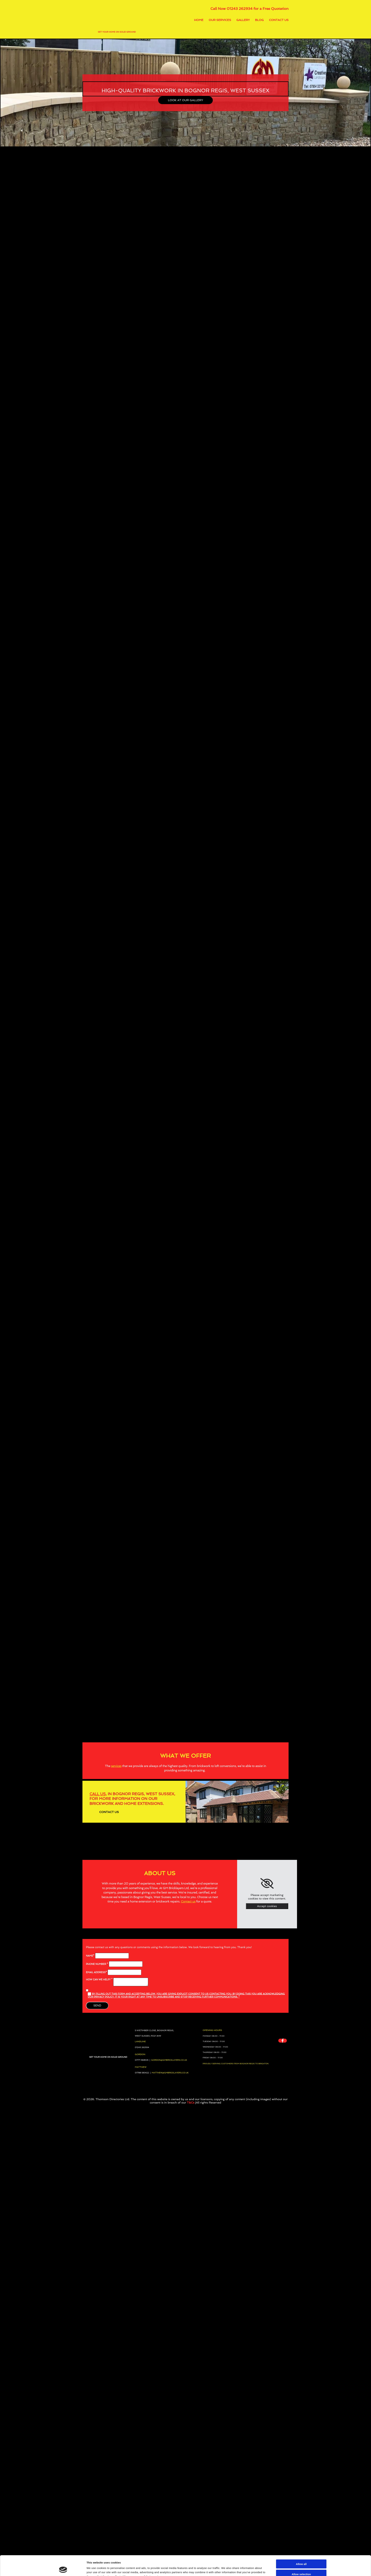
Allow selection (301, 1480)
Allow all (301, 1470)
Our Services (220, 20)
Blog (259, 20)
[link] (267, 1883)
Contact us (188, 1901)
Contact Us (279, 20)
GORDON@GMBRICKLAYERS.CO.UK (169, 2060)
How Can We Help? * (99, 1979)
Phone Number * (97, 1964)
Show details (225, 1494)
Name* (90, 1955)
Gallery (243, 20)
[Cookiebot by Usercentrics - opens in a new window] (63, 1494)
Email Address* (96, 1972)
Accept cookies (267, 1906)
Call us (97, 1794)
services (116, 1766)
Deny (301, 1490)
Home (198, 20)
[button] (185, 100)
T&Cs (190, 2102)
